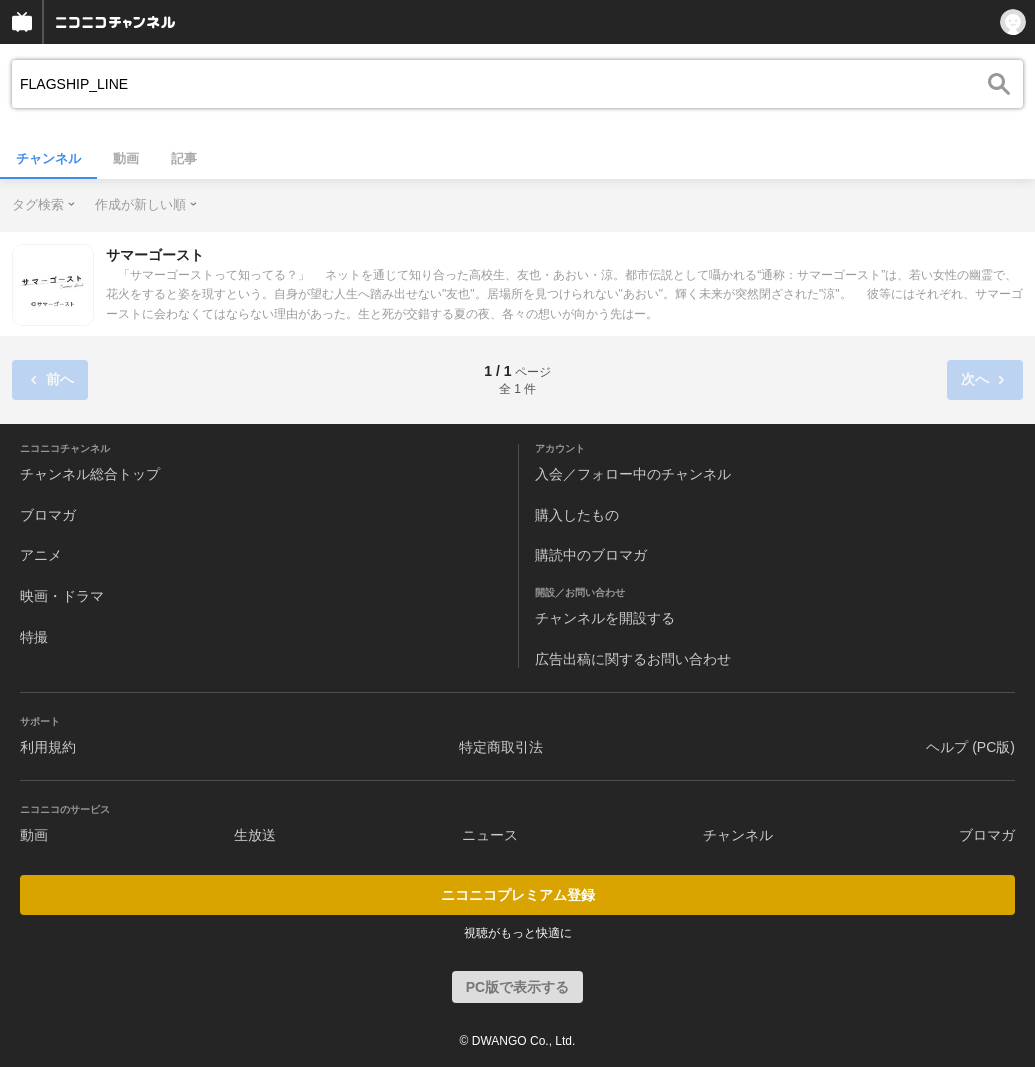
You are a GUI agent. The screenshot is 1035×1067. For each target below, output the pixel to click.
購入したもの (577, 515)
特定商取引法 (501, 747)
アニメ (41, 555)
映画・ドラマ (62, 596)
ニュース (490, 835)
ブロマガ (48, 515)
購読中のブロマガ (591, 555)
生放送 (255, 835)
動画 (126, 158)
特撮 (34, 637)
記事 (184, 158)
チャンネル (48, 158)
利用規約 (48, 747)
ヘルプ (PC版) (970, 747)
